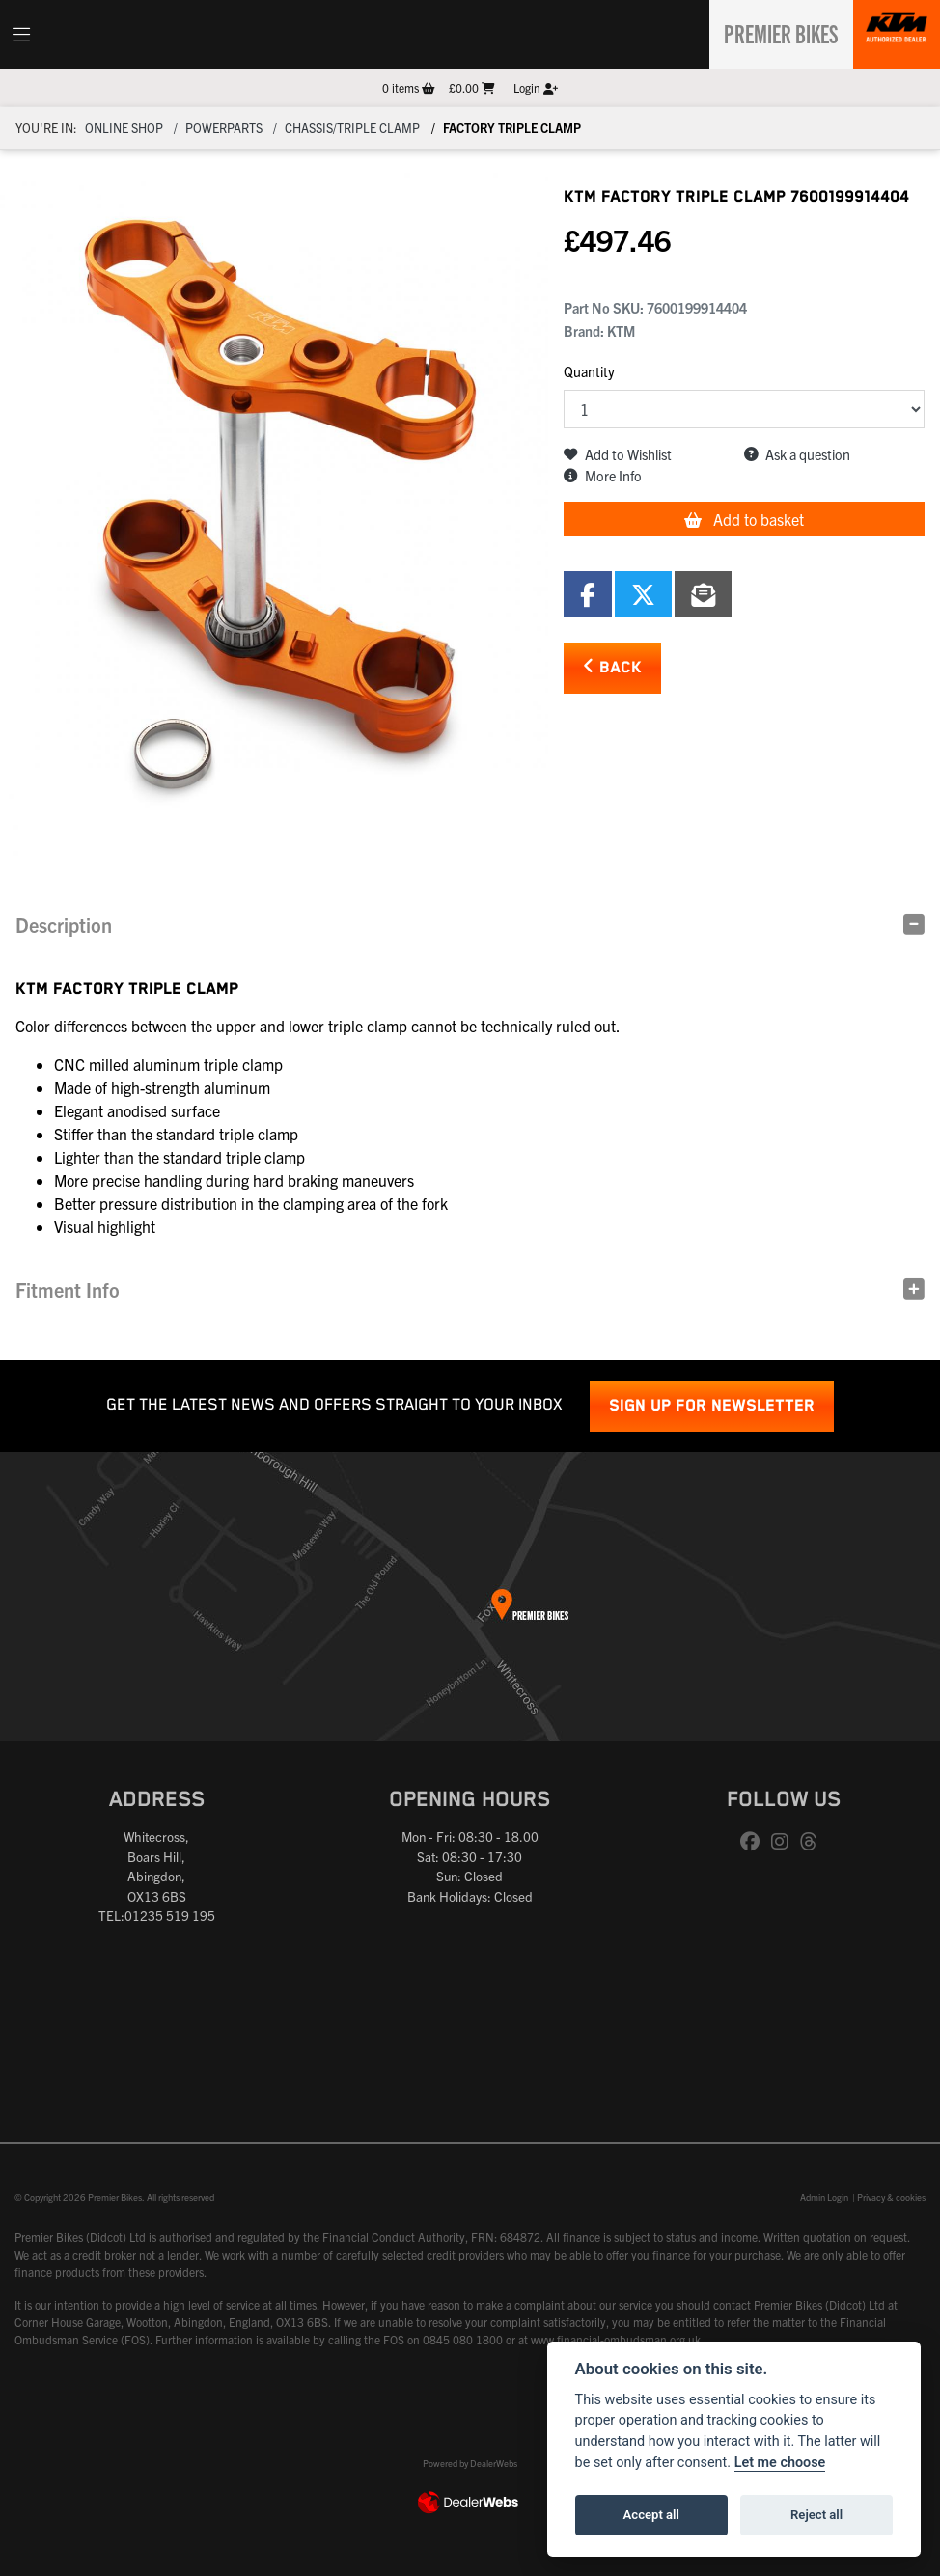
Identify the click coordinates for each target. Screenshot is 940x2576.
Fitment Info (67, 1289)
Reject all (816, 2514)
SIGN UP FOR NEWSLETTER (712, 1406)
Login (535, 87)
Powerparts (224, 128)
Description (63, 925)
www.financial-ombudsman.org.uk (616, 2339)
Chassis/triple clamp (352, 128)
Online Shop (124, 128)
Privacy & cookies (891, 2197)
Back (612, 667)
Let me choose (780, 2462)
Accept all (651, 2514)
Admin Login (824, 2197)
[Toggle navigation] (21, 34)
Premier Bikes (773, 31)
